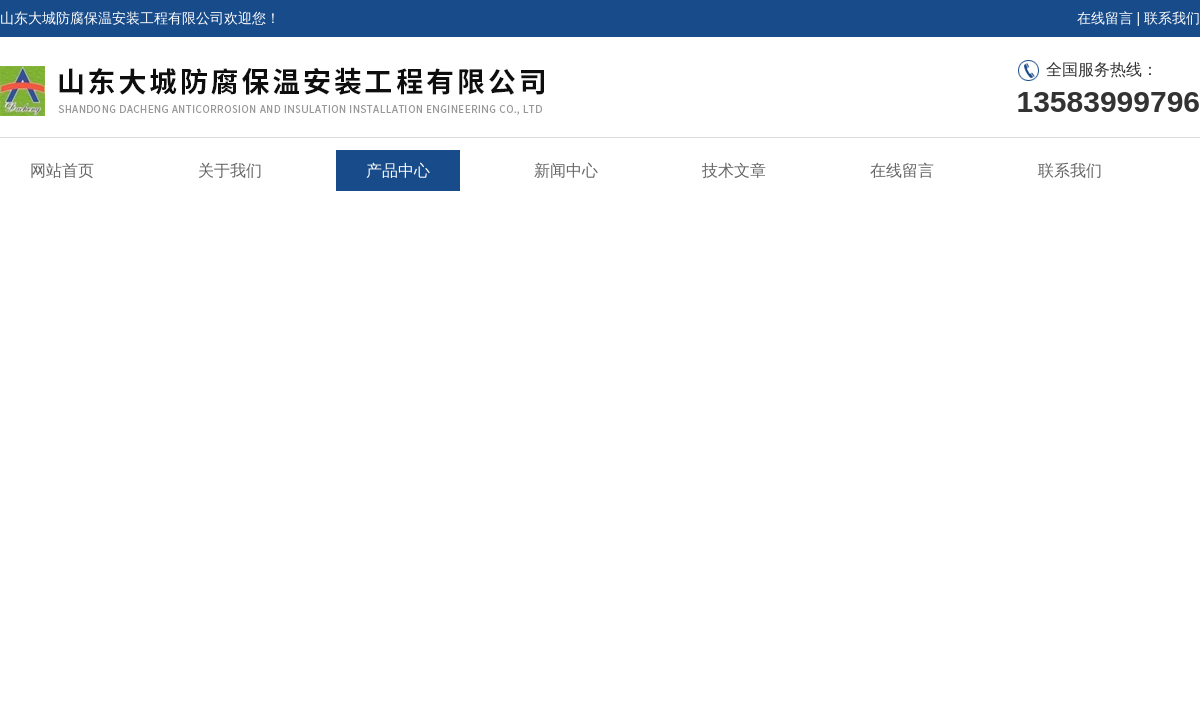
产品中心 (398, 170)
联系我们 (1172, 18)
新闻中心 (566, 170)
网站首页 (62, 170)
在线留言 (1105, 18)
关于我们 (230, 170)
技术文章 (734, 170)
